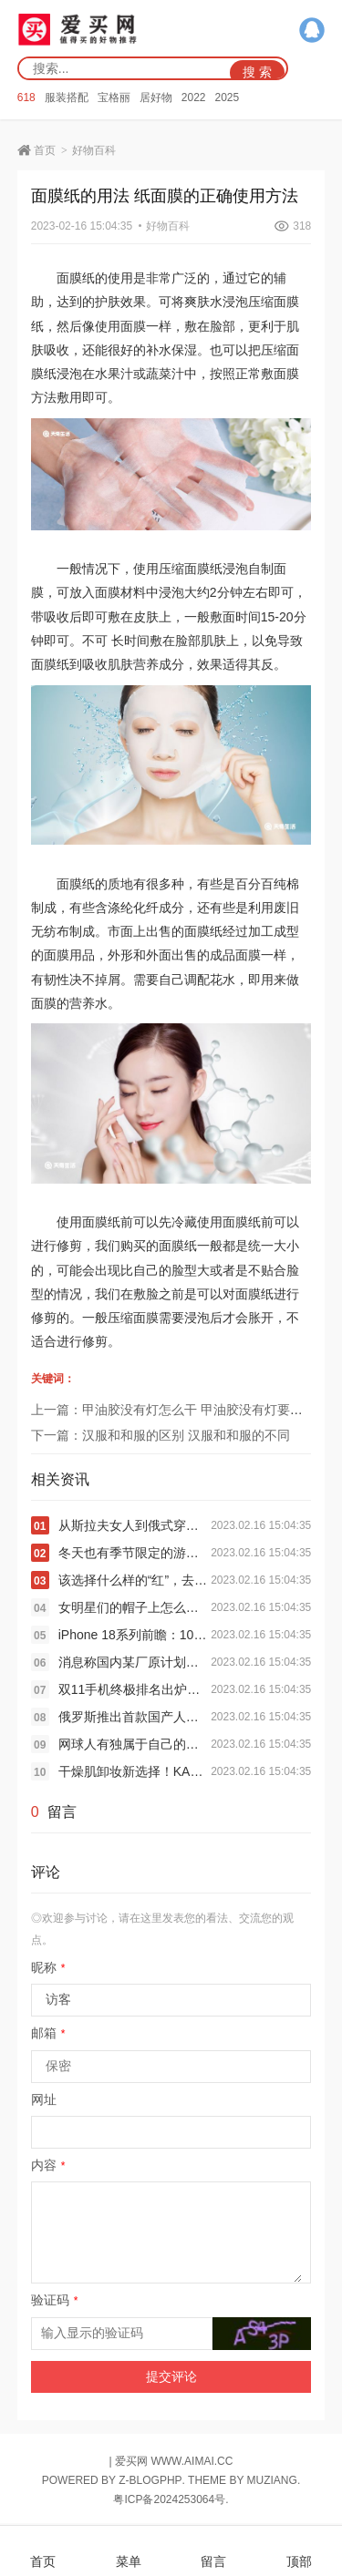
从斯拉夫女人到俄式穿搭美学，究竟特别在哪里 (134, 1525)
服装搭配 (66, 97)
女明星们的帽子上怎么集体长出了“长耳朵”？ (134, 1607)
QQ (312, 30)
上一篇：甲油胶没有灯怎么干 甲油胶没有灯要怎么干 (179, 1409)
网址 (44, 2099)
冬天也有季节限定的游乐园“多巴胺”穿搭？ (134, 1552)
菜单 (128, 2551)
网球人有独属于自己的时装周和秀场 (134, 1744)
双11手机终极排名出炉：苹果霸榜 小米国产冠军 (134, 1689)
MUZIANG (272, 2480)
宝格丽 (114, 97)
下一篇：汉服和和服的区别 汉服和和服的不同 (160, 1435)
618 (26, 97)
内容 (48, 2165)
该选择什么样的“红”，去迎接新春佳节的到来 (134, 1580)
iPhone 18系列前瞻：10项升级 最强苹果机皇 (134, 1634)
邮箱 (48, 2033)
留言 (213, 2551)
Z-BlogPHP (150, 2480)
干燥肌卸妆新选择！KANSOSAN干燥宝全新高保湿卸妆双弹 (134, 1771)
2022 (193, 97)
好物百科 (94, 150)
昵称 (48, 1967)
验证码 (54, 2300)
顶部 (299, 2551)
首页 (45, 150)
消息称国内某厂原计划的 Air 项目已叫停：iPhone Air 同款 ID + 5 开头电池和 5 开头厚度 (134, 1662)
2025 (226, 97)
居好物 (156, 97)
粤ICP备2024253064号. (170, 2499)
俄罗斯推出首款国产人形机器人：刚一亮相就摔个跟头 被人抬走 (134, 1716)
